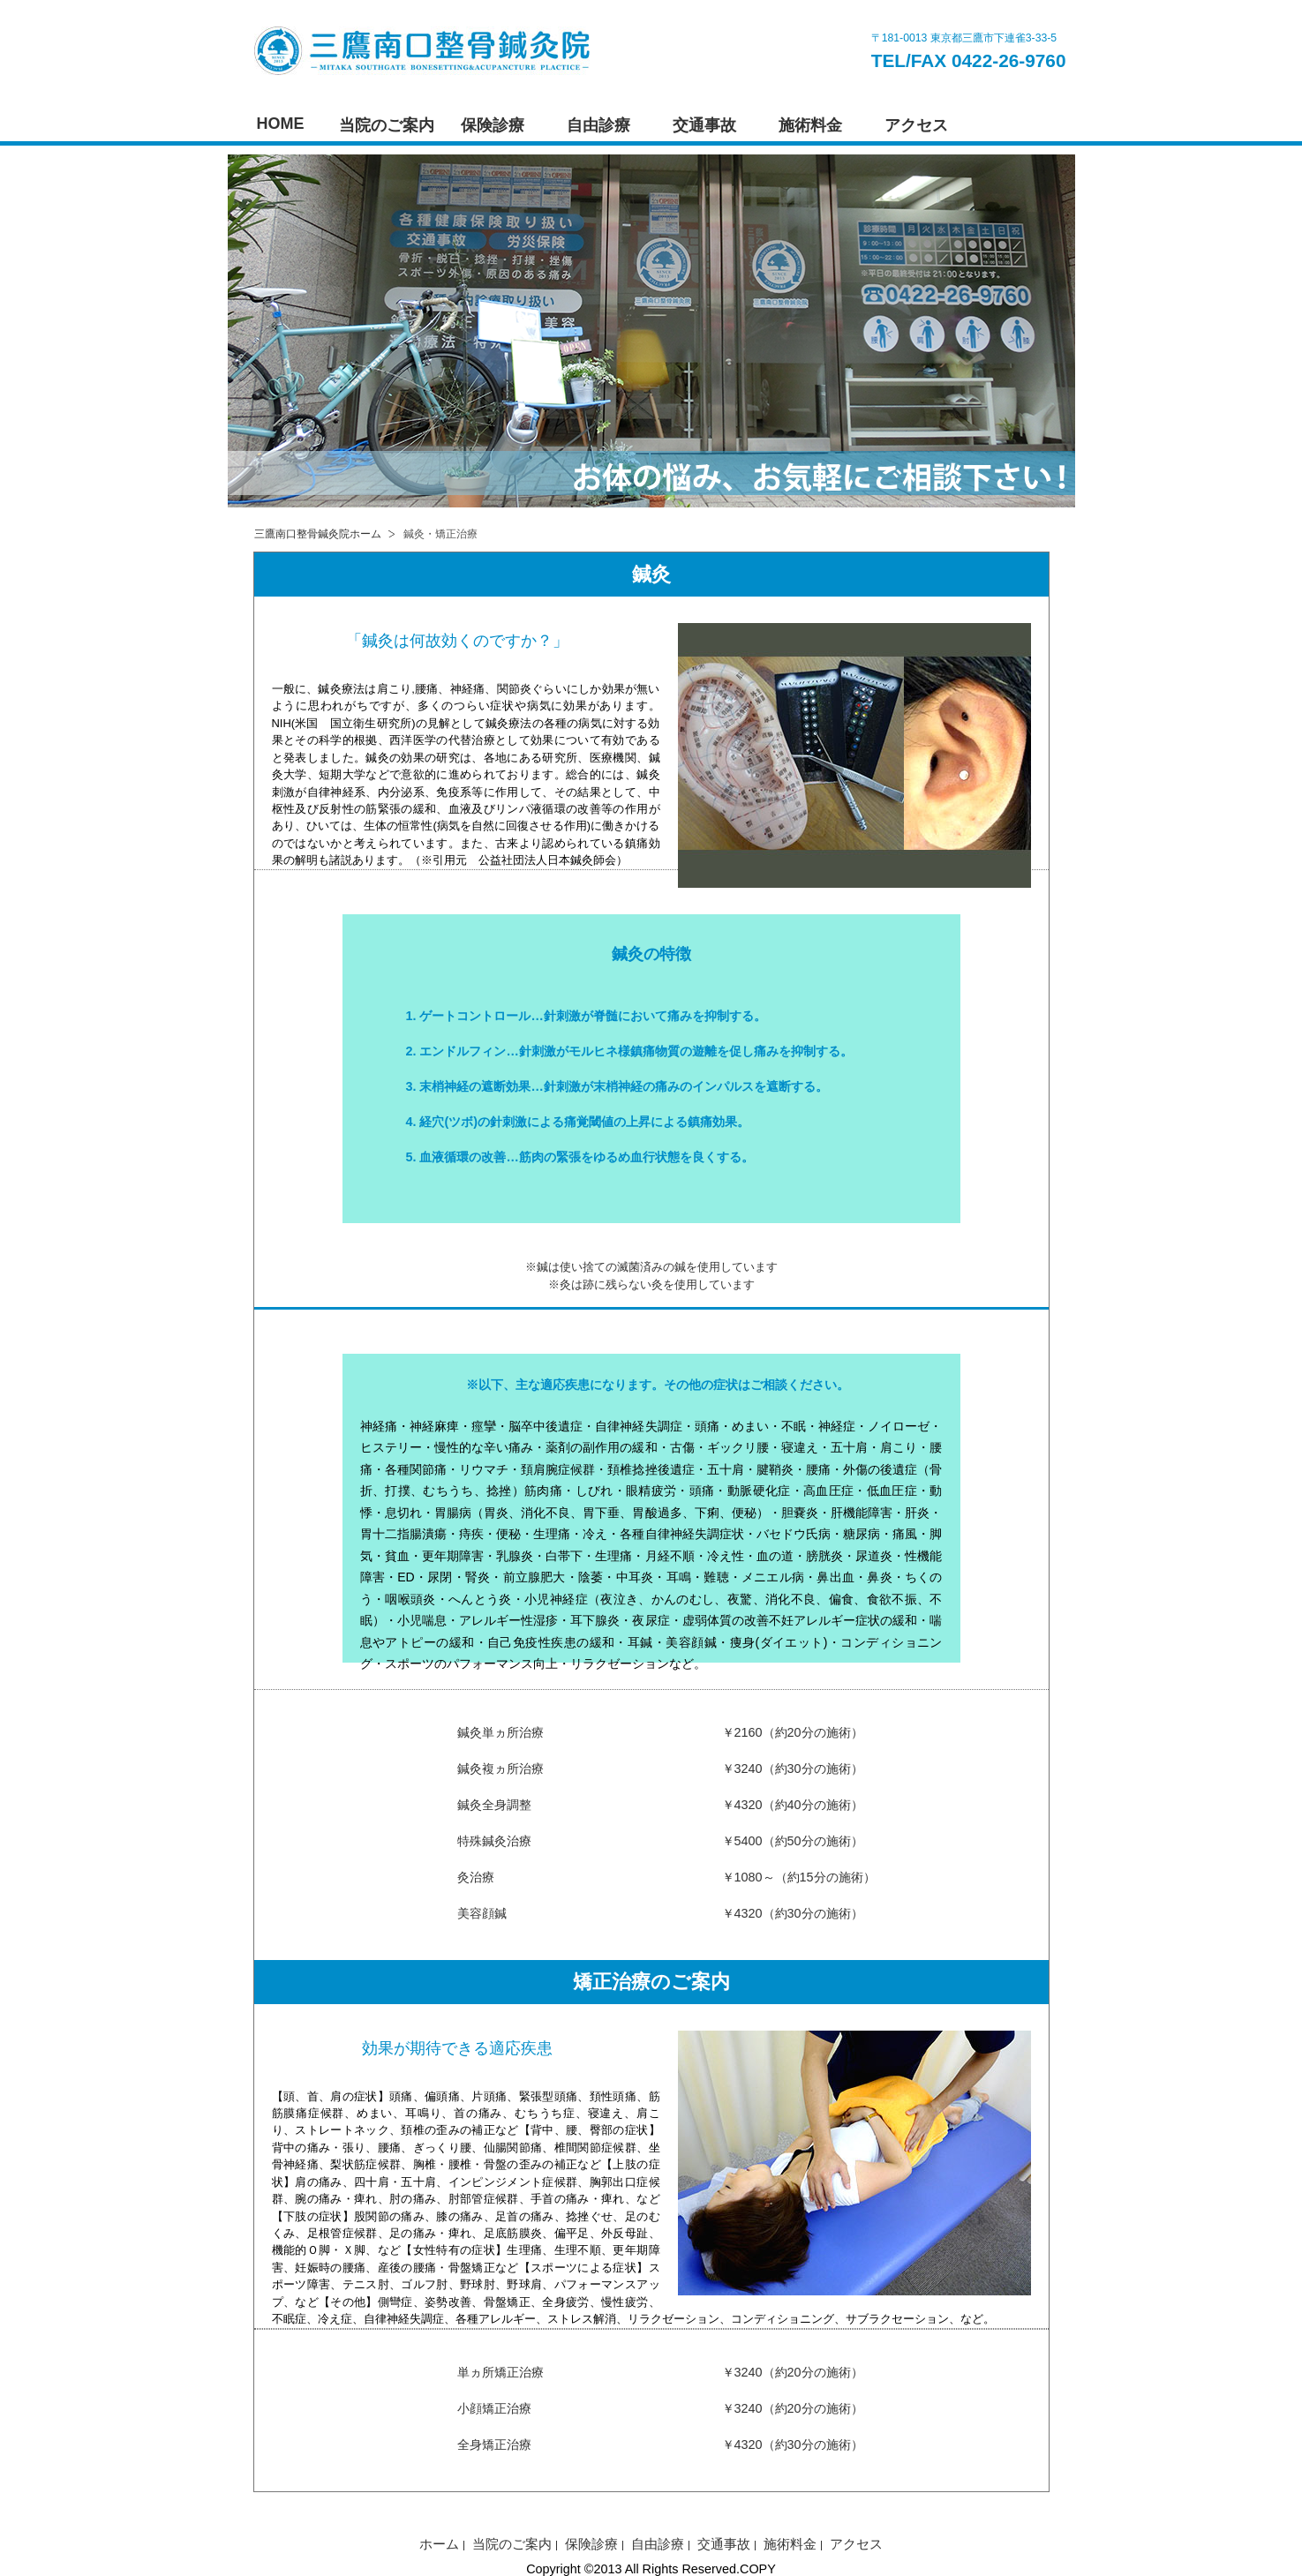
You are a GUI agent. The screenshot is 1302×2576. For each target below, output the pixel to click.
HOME (281, 123)
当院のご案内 (386, 125)
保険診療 (492, 125)
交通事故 (704, 125)
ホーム (439, 2543)
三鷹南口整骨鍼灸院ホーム (317, 534)
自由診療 (598, 125)
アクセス (916, 125)
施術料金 (810, 125)
